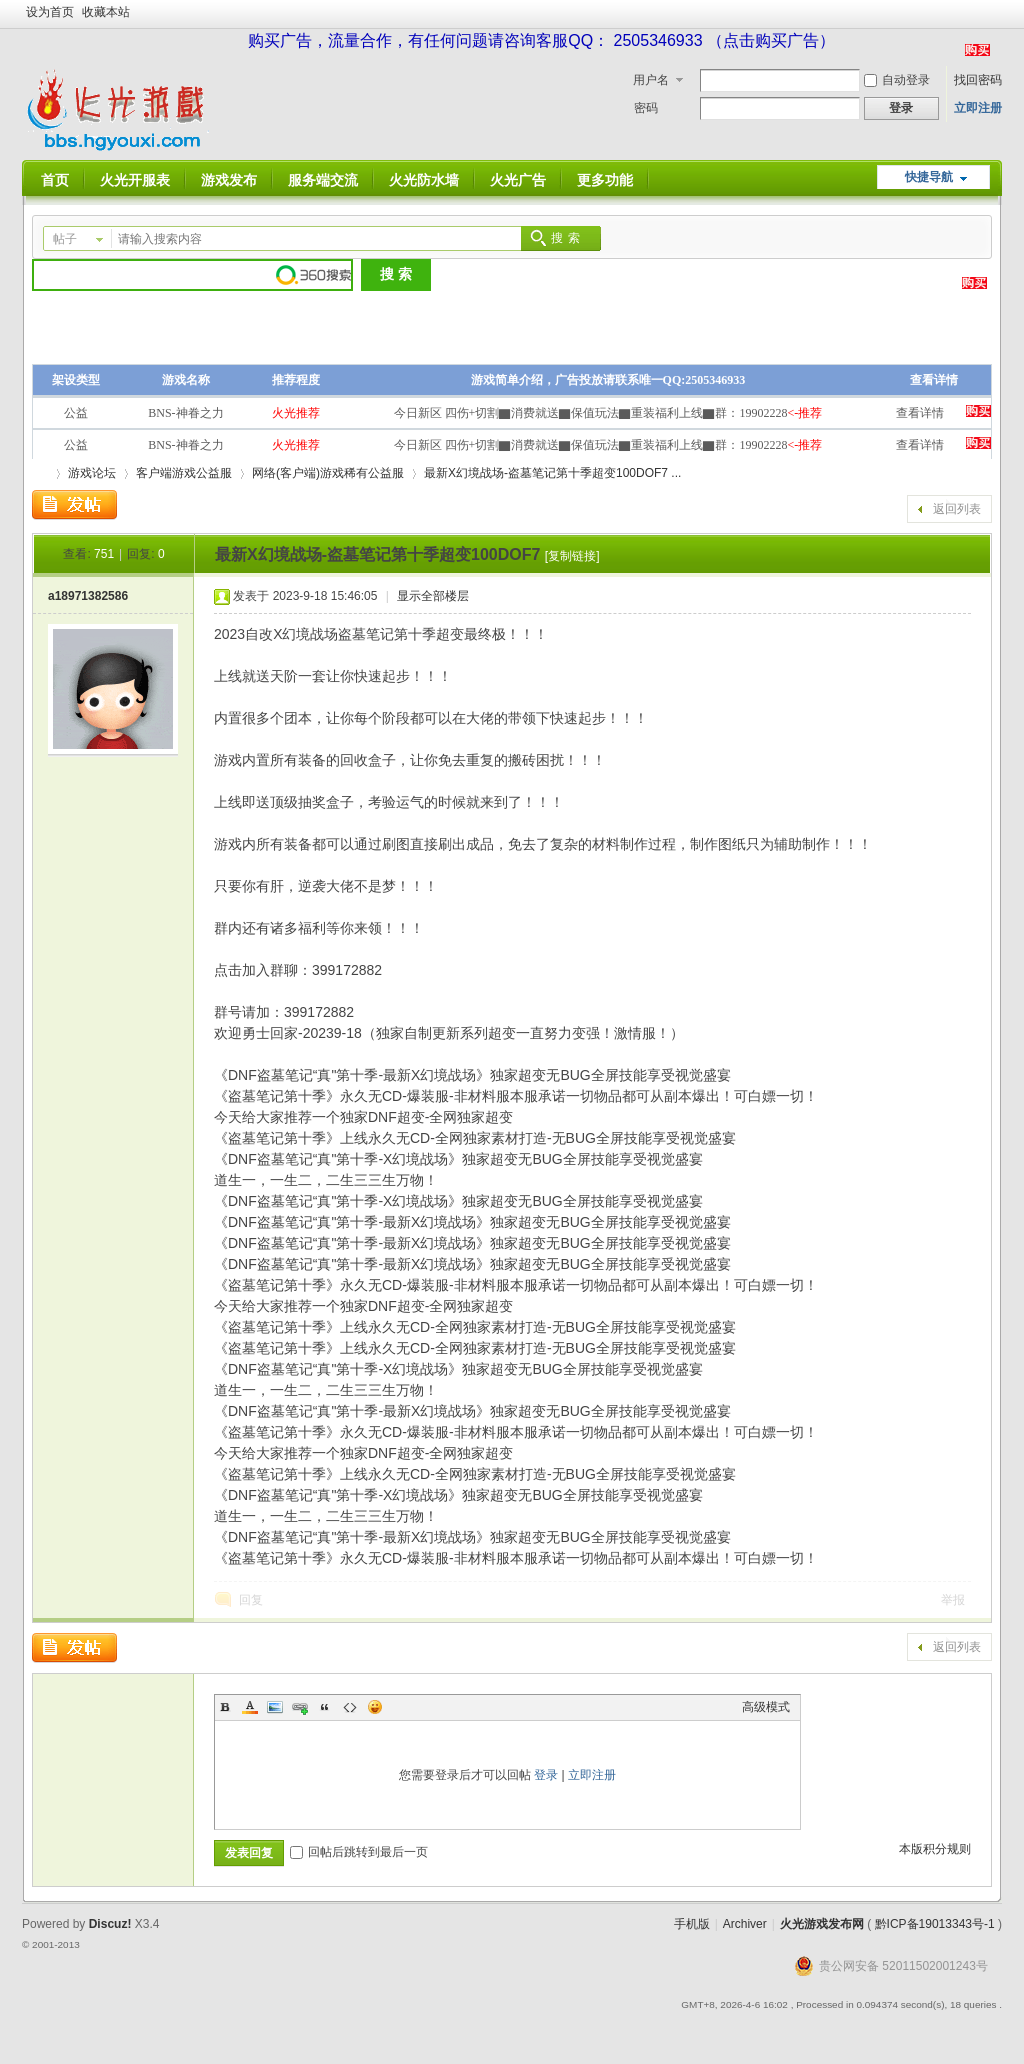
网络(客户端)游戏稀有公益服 (328, 473)
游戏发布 (229, 180)
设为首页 (50, 12)
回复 (251, 1600)
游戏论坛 (92, 473)
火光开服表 (135, 180)
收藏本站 (106, 12)
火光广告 (518, 180)
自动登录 (897, 80)
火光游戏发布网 (822, 1924)
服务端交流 (323, 180)
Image (275, 1707)
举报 (953, 1600)
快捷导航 (929, 177)
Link (300, 1707)
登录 (546, 1775)
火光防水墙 (424, 180)
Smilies (375, 1707)
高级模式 (766, 1707)
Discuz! (110, 1924)
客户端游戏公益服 (184, 473)
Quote (325, 1707)
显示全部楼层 (433, 596)
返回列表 (957, 509)
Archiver (745, 1924)
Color (250, 1707)
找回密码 (978, 80)
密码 (646, 108)
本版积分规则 (935, 1849)
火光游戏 (40, 473)
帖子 (65, 239)
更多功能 (605, 180)
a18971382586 (88, 596)
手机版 (692, 1924)
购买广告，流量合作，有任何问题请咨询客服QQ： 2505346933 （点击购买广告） (541, 40)
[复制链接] (572, 556)
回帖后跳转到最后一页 (359, 1852)
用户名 (651, 80)
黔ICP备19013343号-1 (935, 1924)
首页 (55, 180)
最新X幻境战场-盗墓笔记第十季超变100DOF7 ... (552, 473)
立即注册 (978, 108)
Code (350, 1707)
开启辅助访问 (997, 14)
